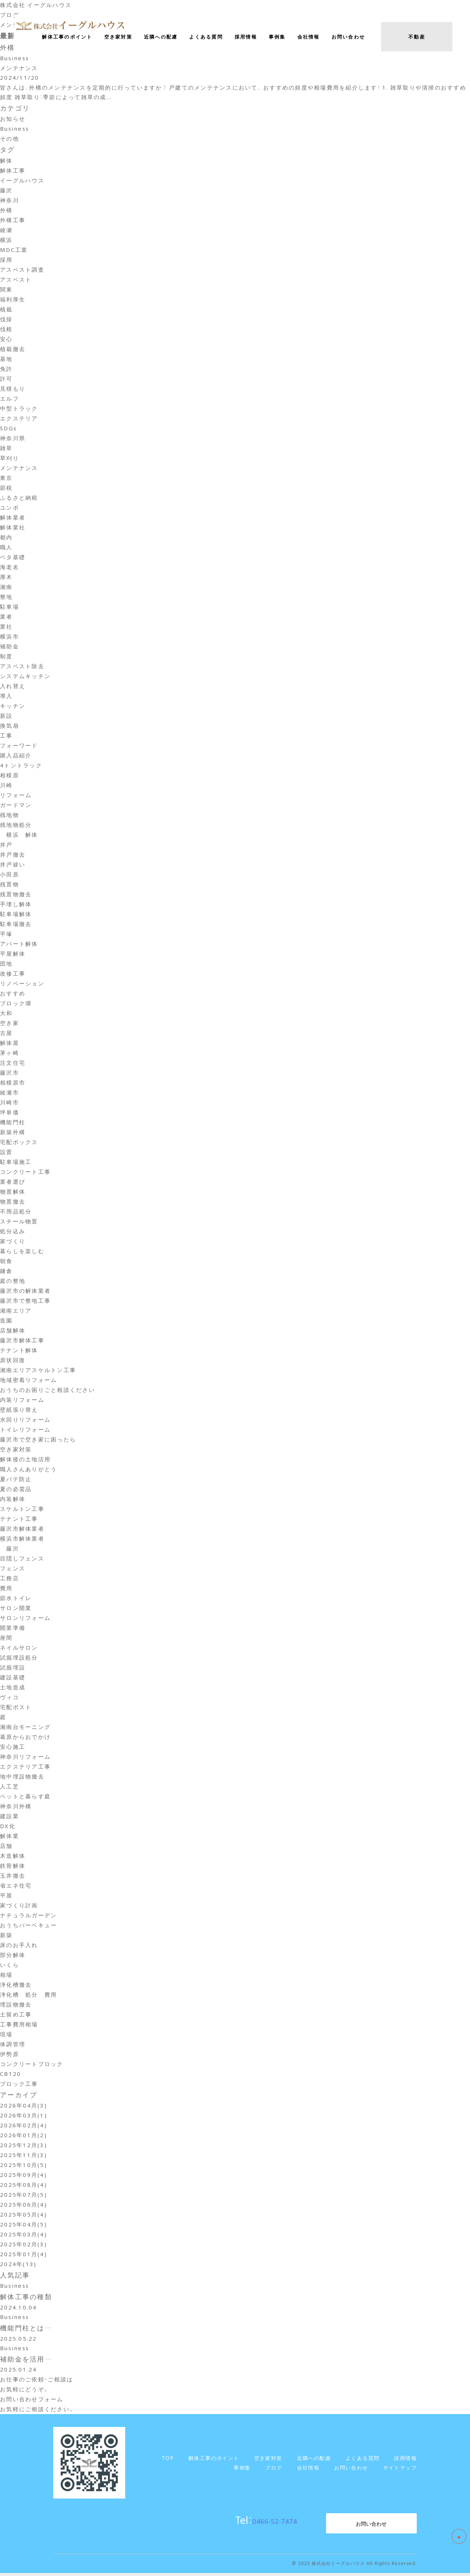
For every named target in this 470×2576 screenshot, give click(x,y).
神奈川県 (12, 439)
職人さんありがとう (28, 1470)
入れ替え (12, 687)
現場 (6, 2035)
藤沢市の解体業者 (25, 1292)
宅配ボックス (19, 1143)
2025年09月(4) (23, 2176)
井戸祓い (12, 865)
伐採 (6, 320)
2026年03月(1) (23, 2116)
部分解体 (12, 1956)
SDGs (8, 429)
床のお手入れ (19, 1946)
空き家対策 (16, 1450)
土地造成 (12, 1688)
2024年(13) (18, 2265)
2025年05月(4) (23, 2215)
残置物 (9, 885)
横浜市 (9, 637)
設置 (6, 1153)
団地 (6, 964)
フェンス (12, 1569)
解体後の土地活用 (25, 1460)
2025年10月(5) (23, 2166)
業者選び (12, 1183)
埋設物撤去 (16, 2005)
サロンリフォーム (25, 1619)
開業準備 (12, 1629)
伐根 (6, 330)
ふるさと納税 (19, 499)
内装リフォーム (22, 1401)
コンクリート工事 (25, 1173)
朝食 (6, 1262)
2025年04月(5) (23, 2225)
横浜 (6, 241)
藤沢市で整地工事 (25, 1302)
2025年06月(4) (23, 2205)
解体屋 (9, 1044)
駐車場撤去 (16, 925)
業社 (6, 627)
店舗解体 (12, 1331)
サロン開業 (16, 1609)
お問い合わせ (371, 2526)
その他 (9, 139)
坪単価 (9, 1113)
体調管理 (12, 2045)
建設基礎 (12, 1678)
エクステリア (19, 419)
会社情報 (308, 36)
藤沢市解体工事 (22, 1341)
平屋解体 (12, 955)
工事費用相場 (19, 2025)
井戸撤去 (12, 855)
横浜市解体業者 (22, 1539)
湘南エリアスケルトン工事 (38, 1371)
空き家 (9, 1024)
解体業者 (12, 518)
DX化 (7, 1827)
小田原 (9, 875)
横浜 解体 (19, 836)
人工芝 (9, 1787)
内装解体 (12, 1500)
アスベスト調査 (22, 271)
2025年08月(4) (23, 2186)
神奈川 (9, 201)
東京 (6, 479)
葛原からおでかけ (25, 1738)
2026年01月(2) (23, 2136)
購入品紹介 (16, 756)
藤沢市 (9, 1074)
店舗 (6, 1847)
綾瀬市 (9, 1093)
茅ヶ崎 (9, 1054)
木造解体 (12, 1857)
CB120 (10, 2075)
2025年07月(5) (23, 2196)
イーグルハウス (22, 181)
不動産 (416, 36)
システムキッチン (25, 677)
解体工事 (12, 171)
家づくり (12, 1242)
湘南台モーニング (25, 1728)
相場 (6, 1976)
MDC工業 (14, 251)
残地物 (9, 816)
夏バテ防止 (16, 1480)
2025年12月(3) (23, 2146)
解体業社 (12, 528)
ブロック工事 (19, 2085)
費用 (6, 1589)
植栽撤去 (12, 350)
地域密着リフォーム (28, 1381)
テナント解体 (19, 1351)
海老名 (9, 568)
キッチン (12, 707)
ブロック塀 (16, 1004)
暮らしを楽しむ (22, 1252)
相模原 (9, 776)
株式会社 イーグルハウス (36, 5)
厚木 (6, 578)
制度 (6, 657)
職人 (6, 548)
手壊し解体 (16, 905)
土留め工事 (16, 2015)
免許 (6, 370)
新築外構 (12, 1133)
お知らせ (12, 120)
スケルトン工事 (22, 1510)
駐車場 (9, 608)
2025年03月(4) (23, 2235)
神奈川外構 (16, 1807)
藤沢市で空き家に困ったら (38, 1440)
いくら (9, 1966)
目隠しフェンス (22, 1559)
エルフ (9, 399)
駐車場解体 (16, 915)
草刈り (9, 459)
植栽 (6, 310)
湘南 (6, 588)
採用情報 (246, 36)
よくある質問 (206, 36)
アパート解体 (19, 945)
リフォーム (16, 796)
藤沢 (6, 191)
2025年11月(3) (23, 2156)
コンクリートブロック (32, 2065)
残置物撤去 (16, 895)
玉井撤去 (12, 1877)
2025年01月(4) (23, 2255)
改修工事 (12, 974)
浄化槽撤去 (16, 1986)
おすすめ (12, 994)
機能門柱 (12, 1123)
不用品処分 (16, 1212)
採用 (6, 261)
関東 (6, 290)
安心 (6, 340)
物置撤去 (12, 1202)
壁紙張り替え (19, 1411)
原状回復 (12, 1361)
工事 (6, 736)
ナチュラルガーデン (28, 1916)
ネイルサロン (19, 1649)
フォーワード (19, 746)
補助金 (9, 647)
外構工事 (12, 221)
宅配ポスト (16, 1708)
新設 (6, 717)
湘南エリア (16, 1311)
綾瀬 (6, 231)
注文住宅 (12, 1064)
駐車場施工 (16, 1163)
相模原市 (12, 1083)
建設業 (9, 1817)
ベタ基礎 (12, 558)
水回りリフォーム (25, 1421)
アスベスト (16, 280)
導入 (6, 697)
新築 (6, 1936)
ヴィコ (9, 1698)
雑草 (6, 449)
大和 (6, 1014)
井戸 (6, 846)
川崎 (6, 786)
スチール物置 (19, 1222)
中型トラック (19, 409)
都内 (6, 538)
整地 (6, 598)
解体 (6, 162)
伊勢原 (9, 2055)
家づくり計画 (19, 1906)
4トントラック (21, 766)
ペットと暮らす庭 (25, 1797)
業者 (6, 618)
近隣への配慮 (161, 36)
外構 (6, 211)
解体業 (9, 1837)
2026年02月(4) (23, 2126)
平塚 (6, 935)
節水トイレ (16, 1599)
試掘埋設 (12, 1668)
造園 (6, 1321)
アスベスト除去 (22, 667)
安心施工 (12, 1748)
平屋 (6, 1896)
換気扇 (9, 727)
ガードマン (16, 806)
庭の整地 (12, 1282)
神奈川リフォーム (25, 1758)
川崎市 (9, 1103)
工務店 (9, 1579)
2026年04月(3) (23, 2106)
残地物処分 (16, 826)
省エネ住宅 (16, 1886)
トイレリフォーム (25, 1430)
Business (14, 130)
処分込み (12, 1232)
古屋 (6, 1034)
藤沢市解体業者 (22, 1530)
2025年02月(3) (23, 2245)
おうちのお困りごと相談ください (47, 1391)
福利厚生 (12, 300)
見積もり (12, 390)
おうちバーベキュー (28, 1926)
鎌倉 (6, 1272)
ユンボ (9, 508)
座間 (6, 1639)
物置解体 (12, 1192)
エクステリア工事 (25, 1767)
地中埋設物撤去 (22, 1777)
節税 (6, 489)
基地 (6, 360)
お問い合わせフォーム (32, 2402)
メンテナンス (19, 469)
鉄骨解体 (12, 1867)
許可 (6, 380)
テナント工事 (19, 1520)
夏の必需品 (16, 1490)
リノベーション (22, 984)
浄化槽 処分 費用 (28, 1995)
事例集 (277, 36)
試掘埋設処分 (19, 1658)
